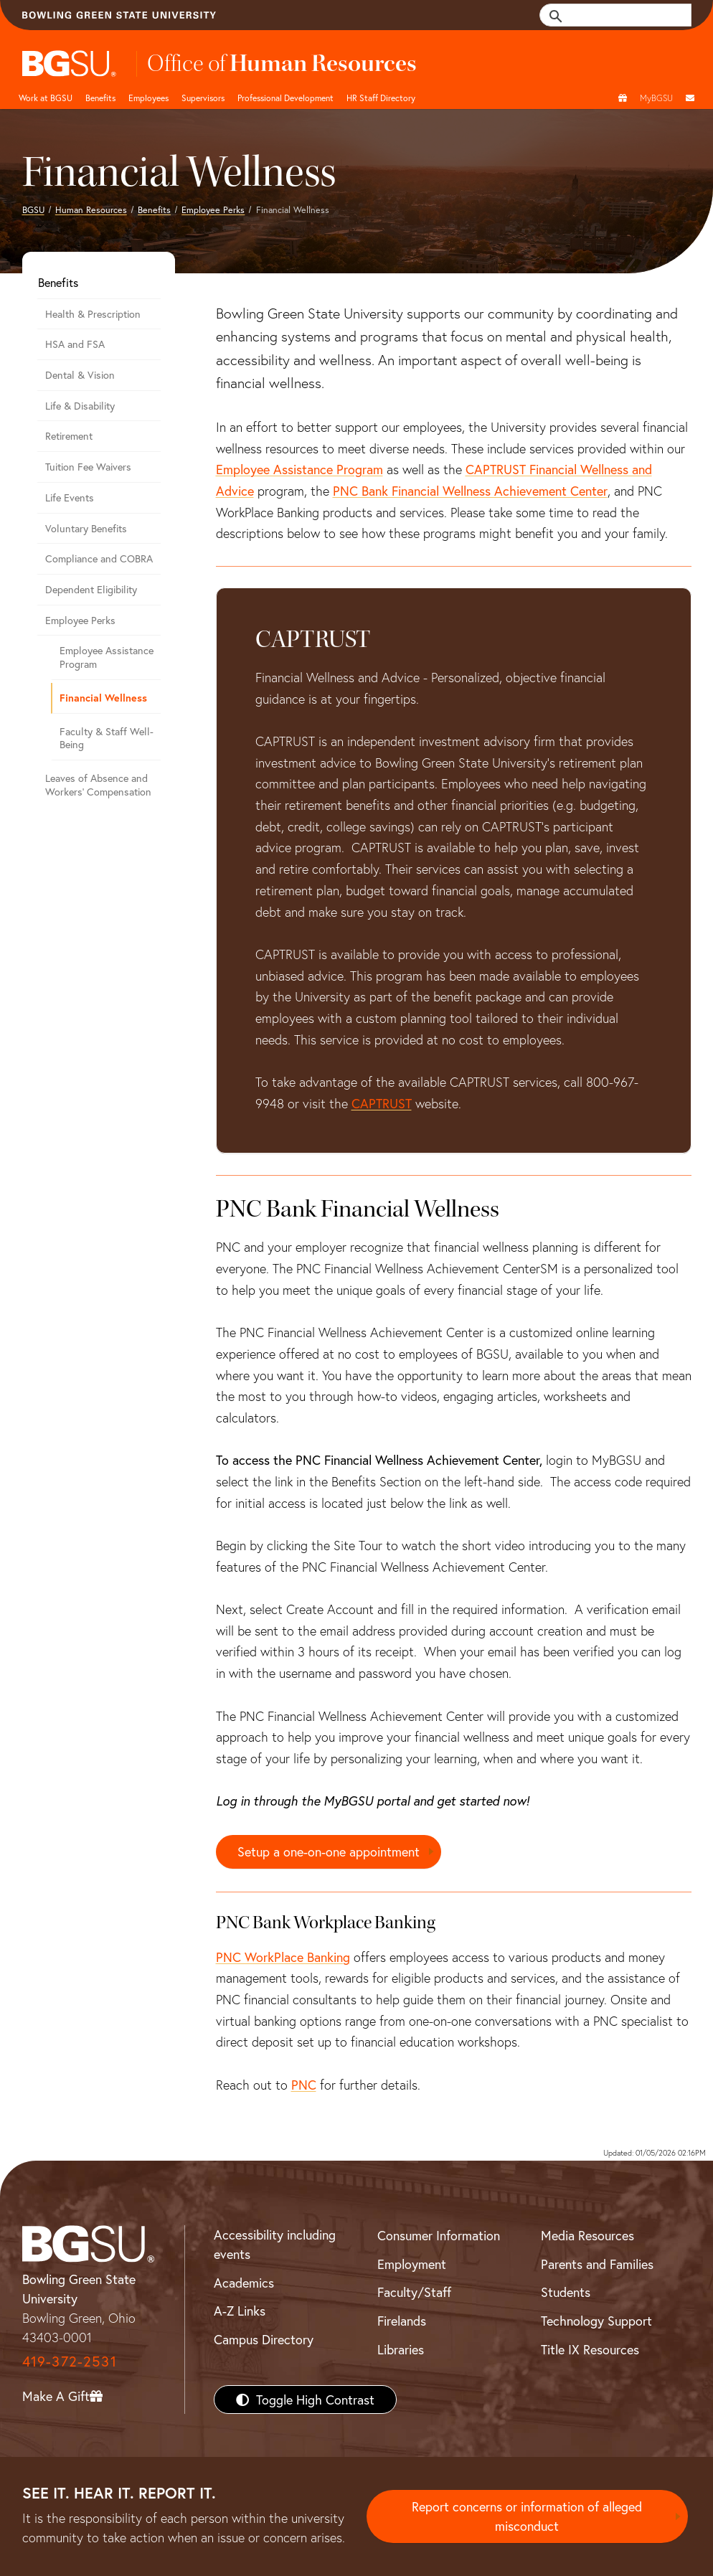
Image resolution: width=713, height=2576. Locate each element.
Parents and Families (597, 2264)
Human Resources (91, 209)
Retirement (69, 436)
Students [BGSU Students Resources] (565, 2292)
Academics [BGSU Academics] (244, 2282)
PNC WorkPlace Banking (283, 1957)
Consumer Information (438, 2235)
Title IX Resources (590, 2349)
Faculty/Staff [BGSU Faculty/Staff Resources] (414, 2292)
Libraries (400, 2349)
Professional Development (285, 97)
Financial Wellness (103, 697)
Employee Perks (213, 209)
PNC (303, 2084)
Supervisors (203, 97)
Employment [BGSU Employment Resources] (411, 2264)
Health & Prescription (93, 314)
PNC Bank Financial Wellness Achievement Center (470, 490)
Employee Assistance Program (299, 469)
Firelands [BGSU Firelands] (401, 2320)
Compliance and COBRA (99, 558)
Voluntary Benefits (86, 528)
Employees (148, 97)
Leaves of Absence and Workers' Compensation (98, 784)
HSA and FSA (75, 344)
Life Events (69, 497)
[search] (623, 15)
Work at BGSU (45, 97)
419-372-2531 (69, 2361)
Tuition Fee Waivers (88, 466)
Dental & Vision (80, 375)
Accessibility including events (275, 2244)
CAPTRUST (381, 1103)
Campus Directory (263, 2339)
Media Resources (587, 2235)
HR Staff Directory (380, 97)
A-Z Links (239, 2310)
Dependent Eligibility (91, 589)
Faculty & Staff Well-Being (107, 738)
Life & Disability (80, 405)
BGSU (33, 209)
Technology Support (596, 2320)
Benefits (100, 97)
